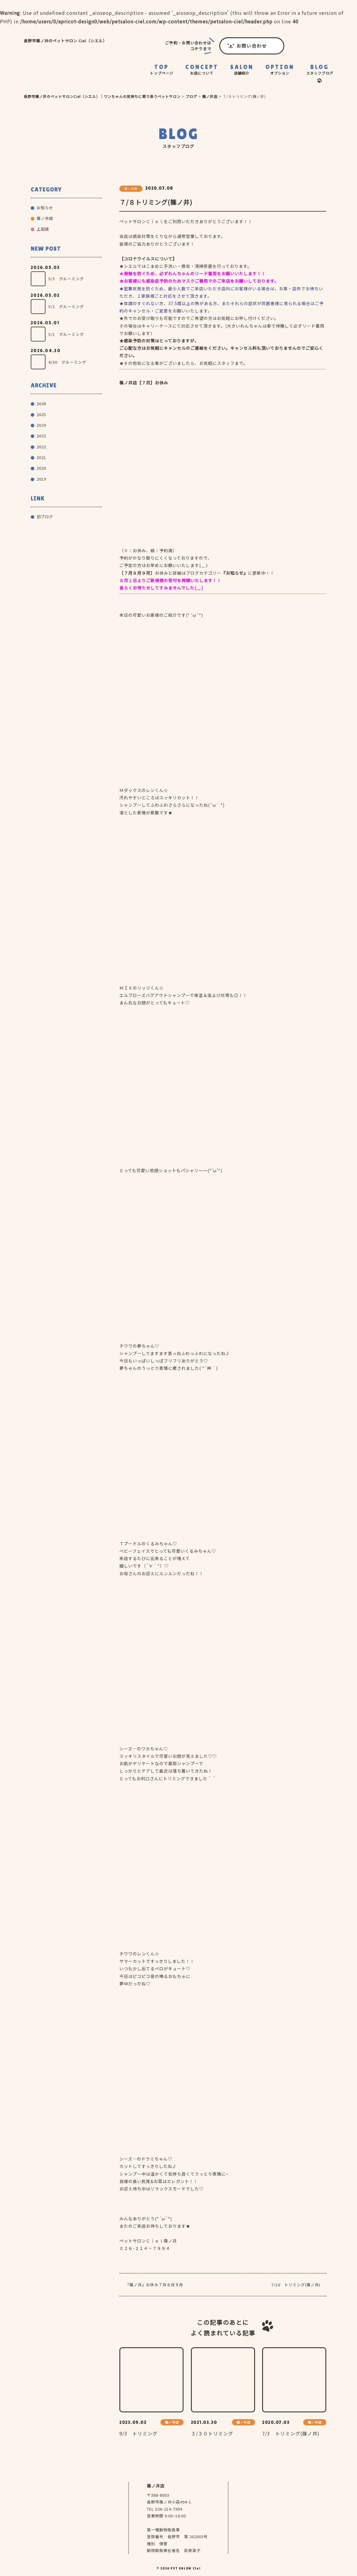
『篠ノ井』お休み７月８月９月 (154, 2284)
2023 (41, 436)
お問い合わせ (251, 46)
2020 (41, 468)
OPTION (279, 69)
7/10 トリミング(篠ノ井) (295, 2284)
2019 (41, 479)
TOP (161, 69)
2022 (41, 447)
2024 (41, 425)
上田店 (43, 229)
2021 (41, 457)
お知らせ (45, 207)
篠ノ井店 (45, 218)
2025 (41, 414)
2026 (41, 403)
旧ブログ (45, 516)
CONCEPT (201, 69)
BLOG (319, 69)
